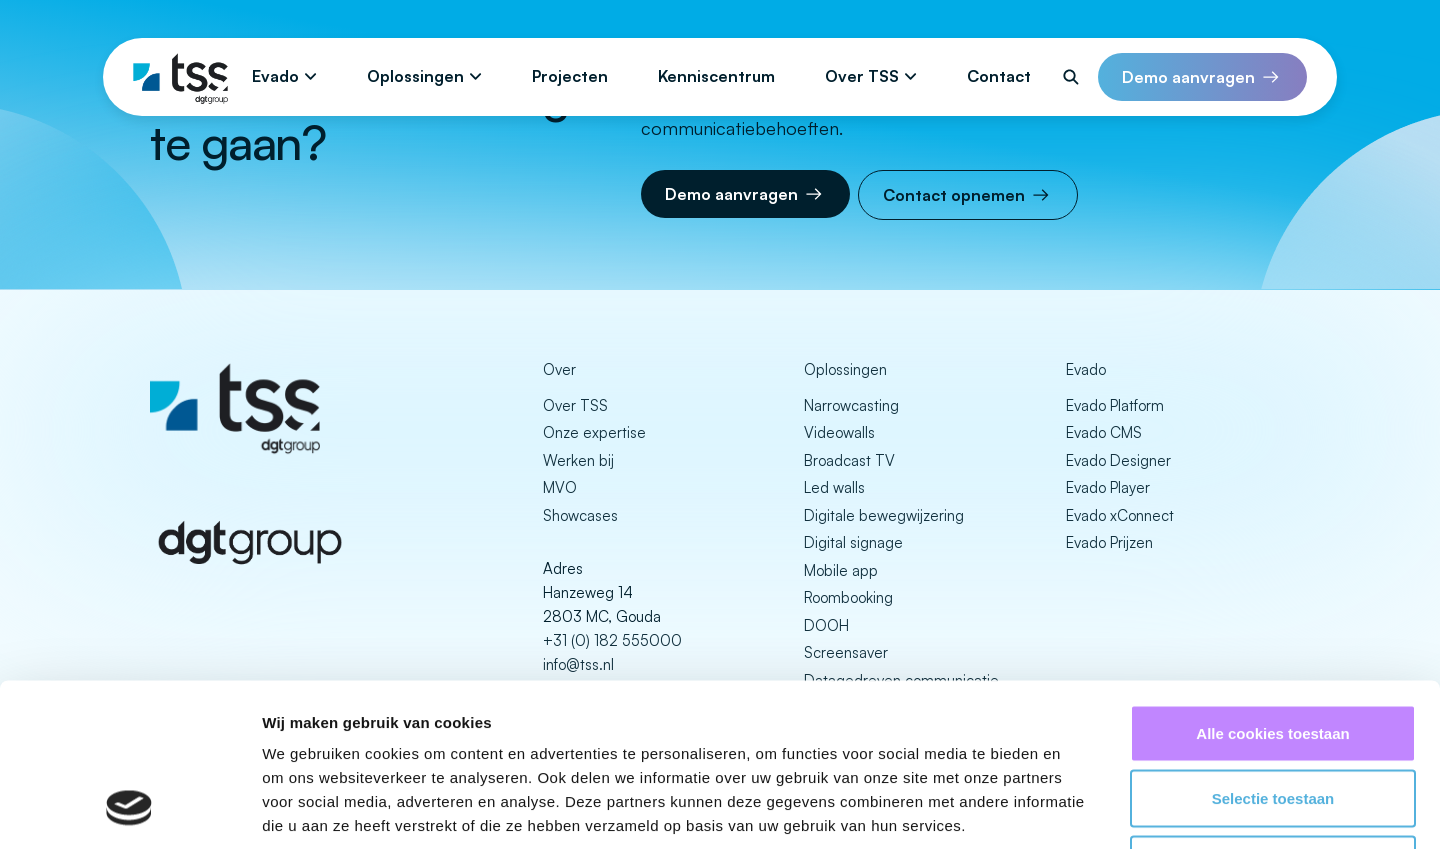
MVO (560, 487)
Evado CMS (1104, 432)
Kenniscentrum (716, 76)
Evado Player (1108, 487)
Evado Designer (1118, 460)
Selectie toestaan (1273, 652)
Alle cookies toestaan (1272, 586)
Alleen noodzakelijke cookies (1273, 717)
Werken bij (578, 460)
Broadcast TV (849, 460)
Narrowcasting (851, 405)
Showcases (580, 515)
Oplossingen (415, 76)
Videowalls (839, 432)
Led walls (834, 487)
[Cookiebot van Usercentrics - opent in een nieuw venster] (129, 810)
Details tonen (1080, 809)
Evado (275, 76)
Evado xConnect (1120, 515)
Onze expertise (594, 432)
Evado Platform (1115, 405)
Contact (999, 76)
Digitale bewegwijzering (884, 515)
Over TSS (862, 76)
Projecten (570, 76)
